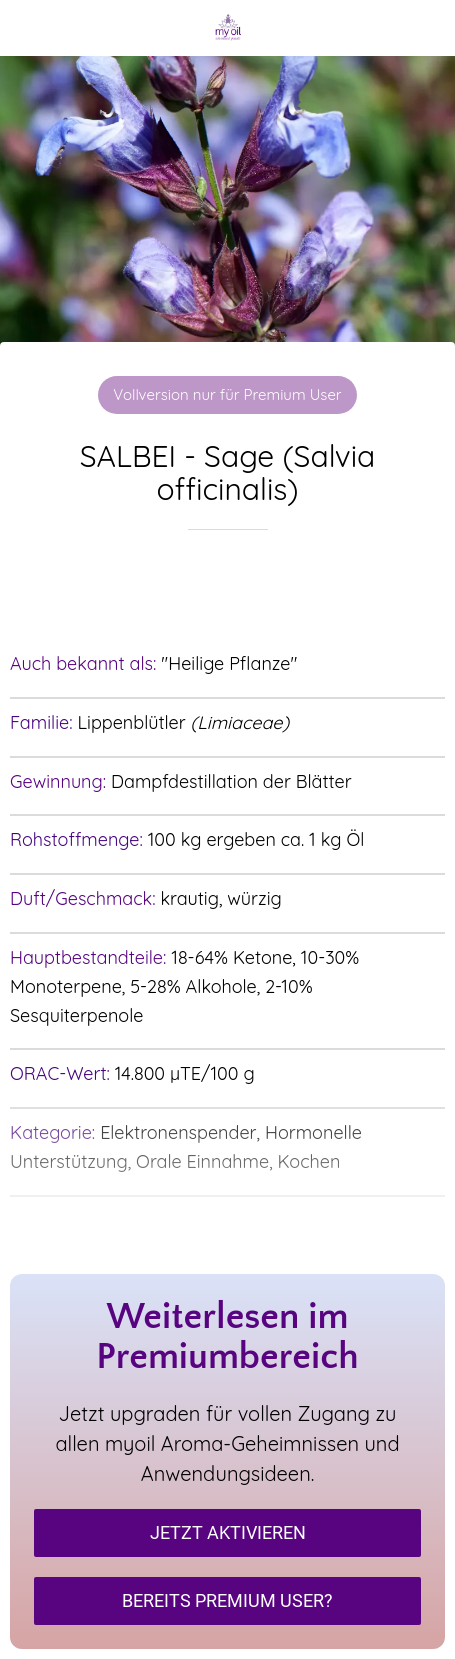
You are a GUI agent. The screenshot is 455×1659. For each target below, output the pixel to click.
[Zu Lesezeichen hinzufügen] (228, 590)
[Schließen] (28, 28)
